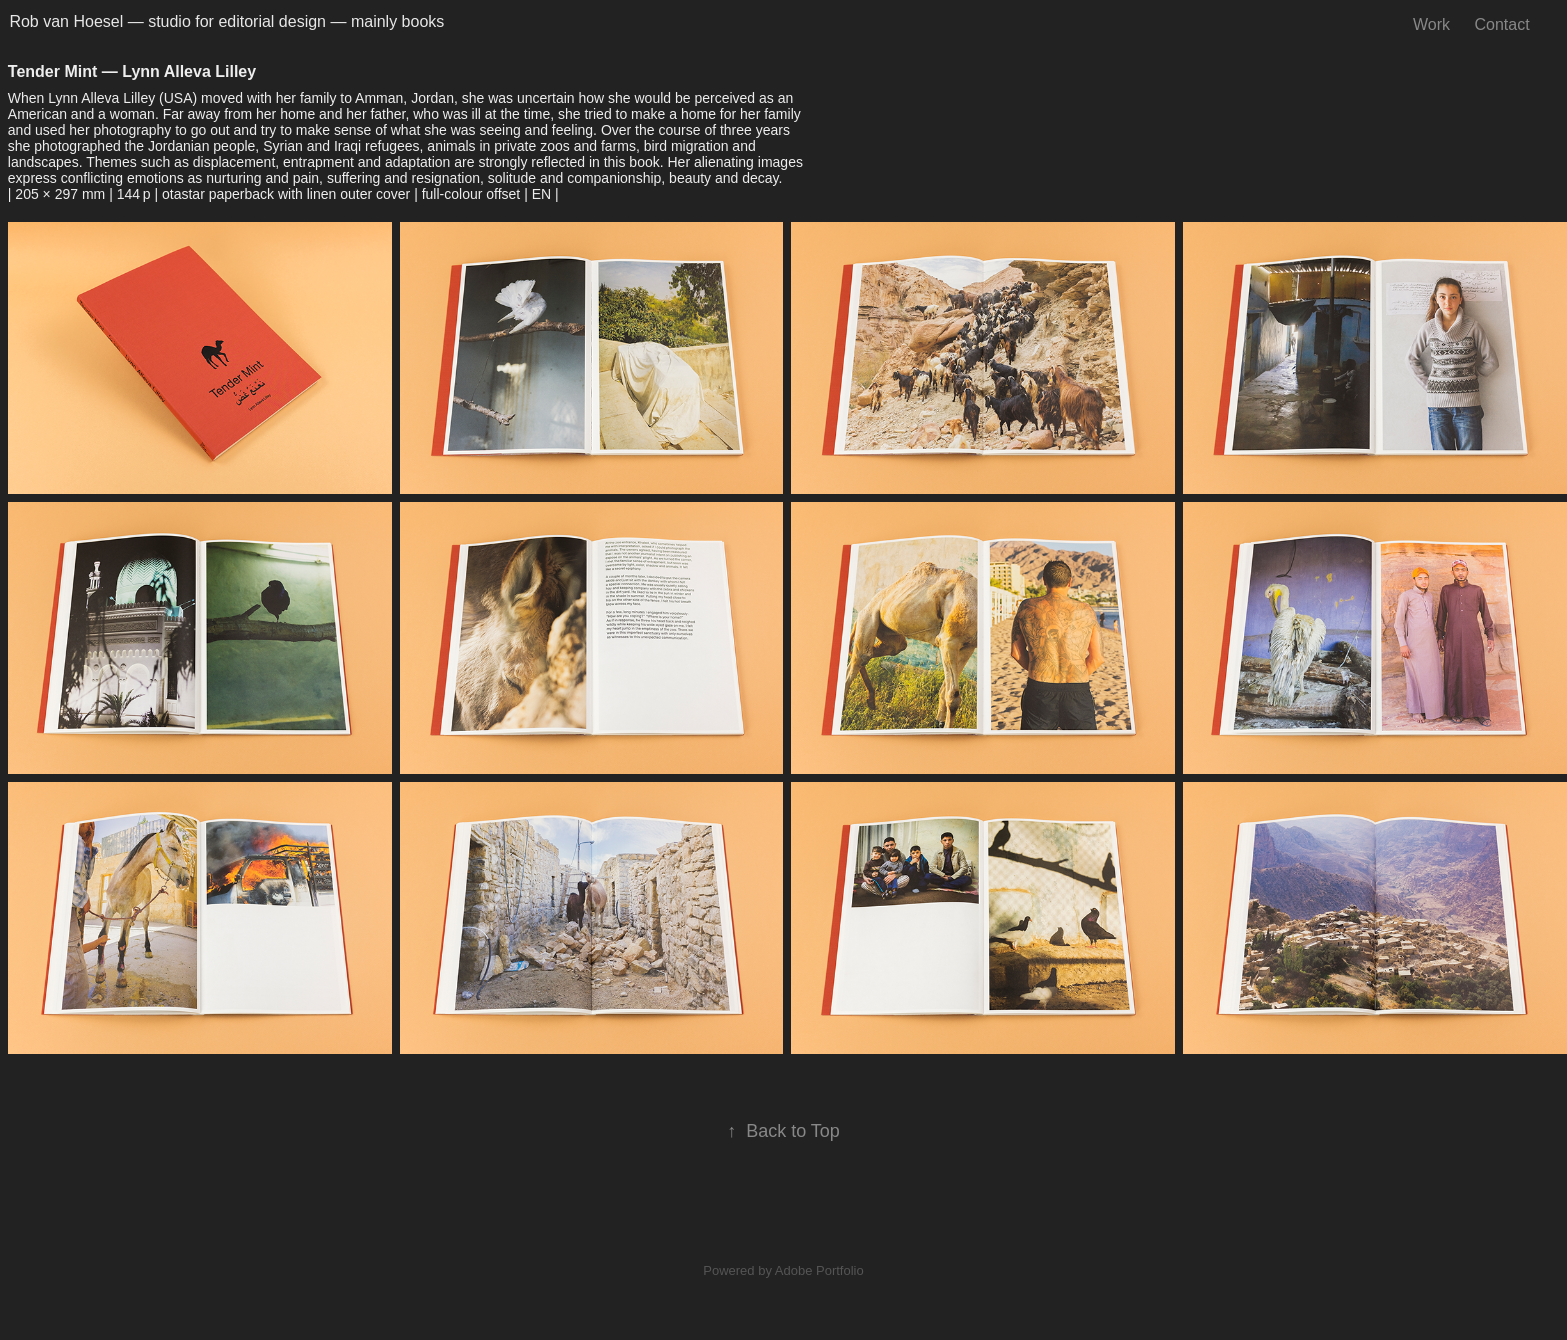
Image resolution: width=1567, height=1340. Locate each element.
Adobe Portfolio (819, 1270)
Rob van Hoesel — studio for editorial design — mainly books (226, 21)
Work (1431, 24)
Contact (1502, 24)
